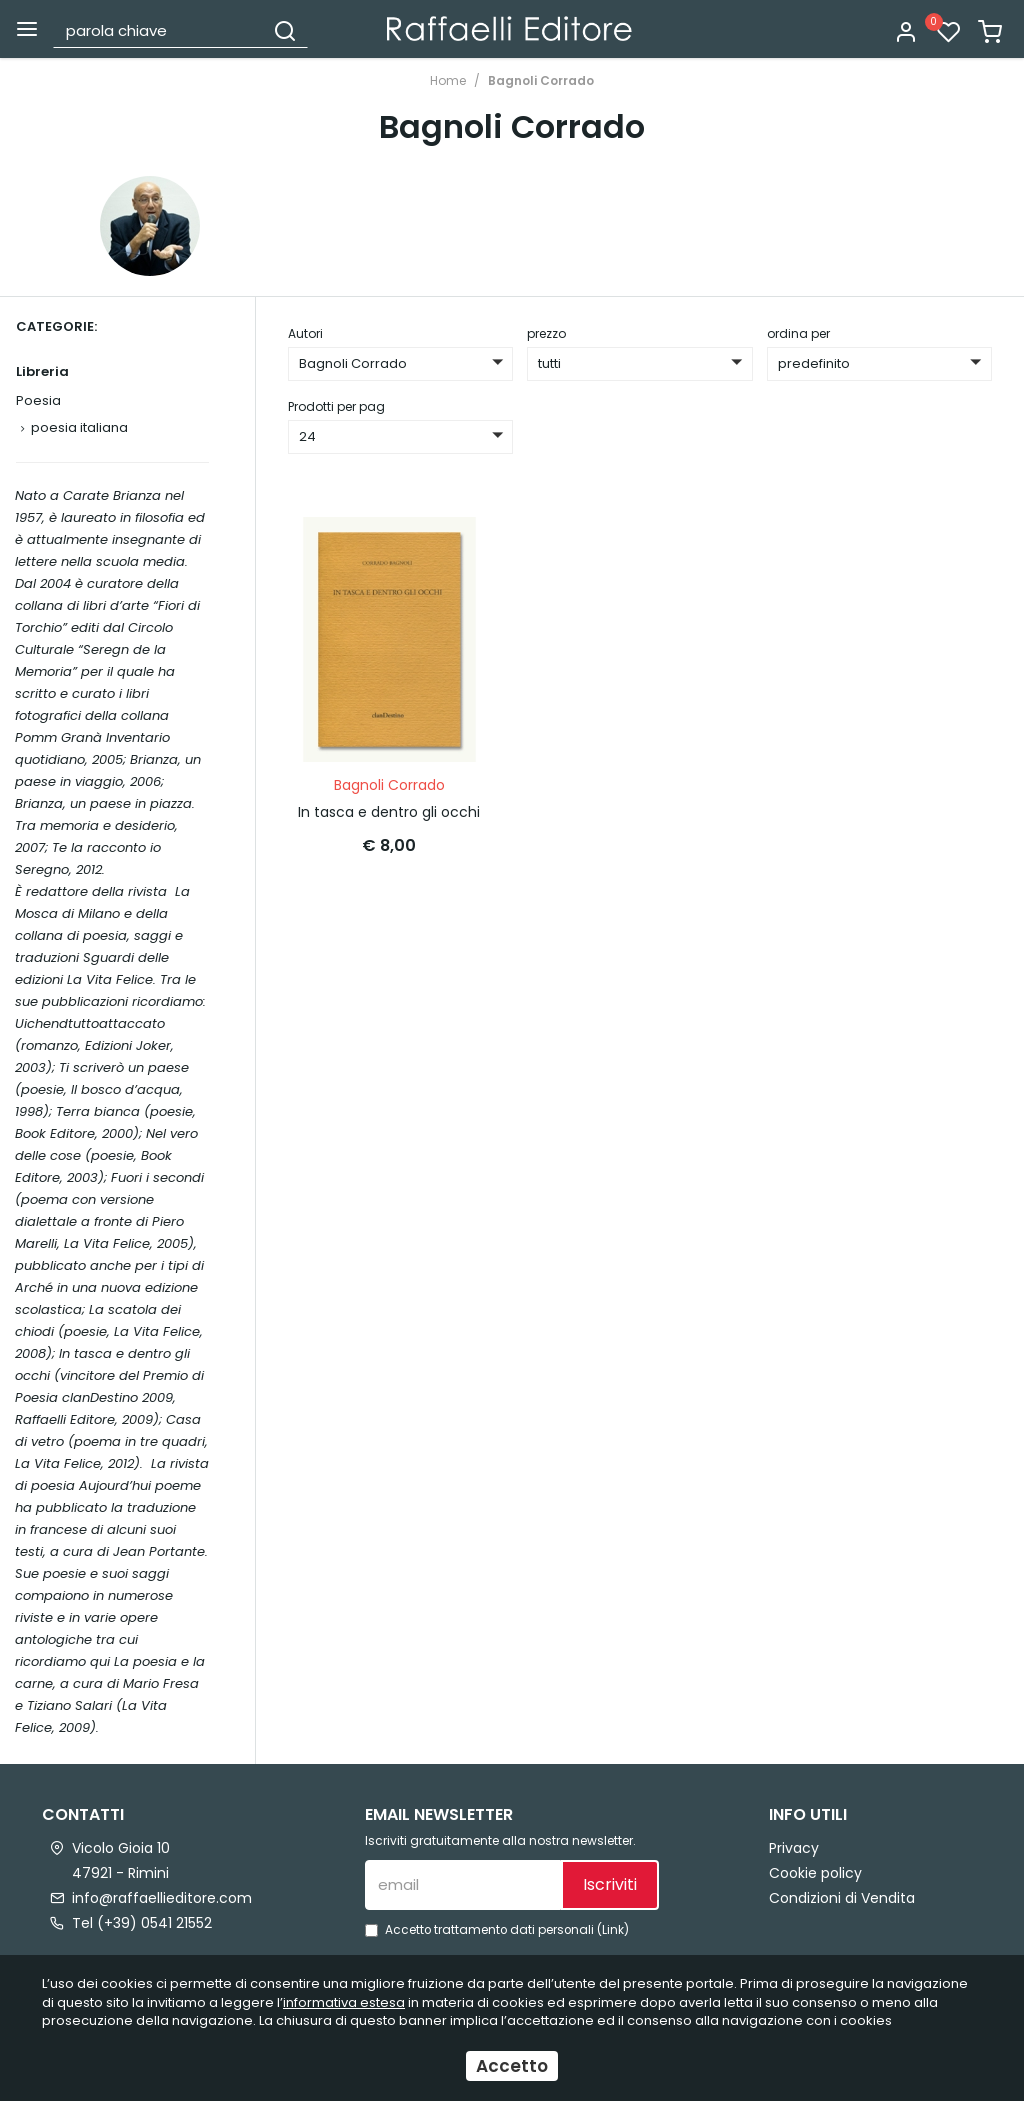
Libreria (42, 371)
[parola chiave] (159, 30)
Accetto (512, 2066)
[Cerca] (285, 30)
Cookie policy (815, 1873)
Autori (305, 333)
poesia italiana (79, 427)
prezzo (546, 333)
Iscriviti (610, 1884)
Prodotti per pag (336, 406)
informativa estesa (344, 2002)
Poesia (38, 400)
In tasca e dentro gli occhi (389, 812)
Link (613, 1930)
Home (448, 80)
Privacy (794, 1848)
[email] (462, 1885)
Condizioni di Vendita (842, 1898)
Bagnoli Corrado (541, 80)
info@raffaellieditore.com (162, 1898)
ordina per (798, 333)
